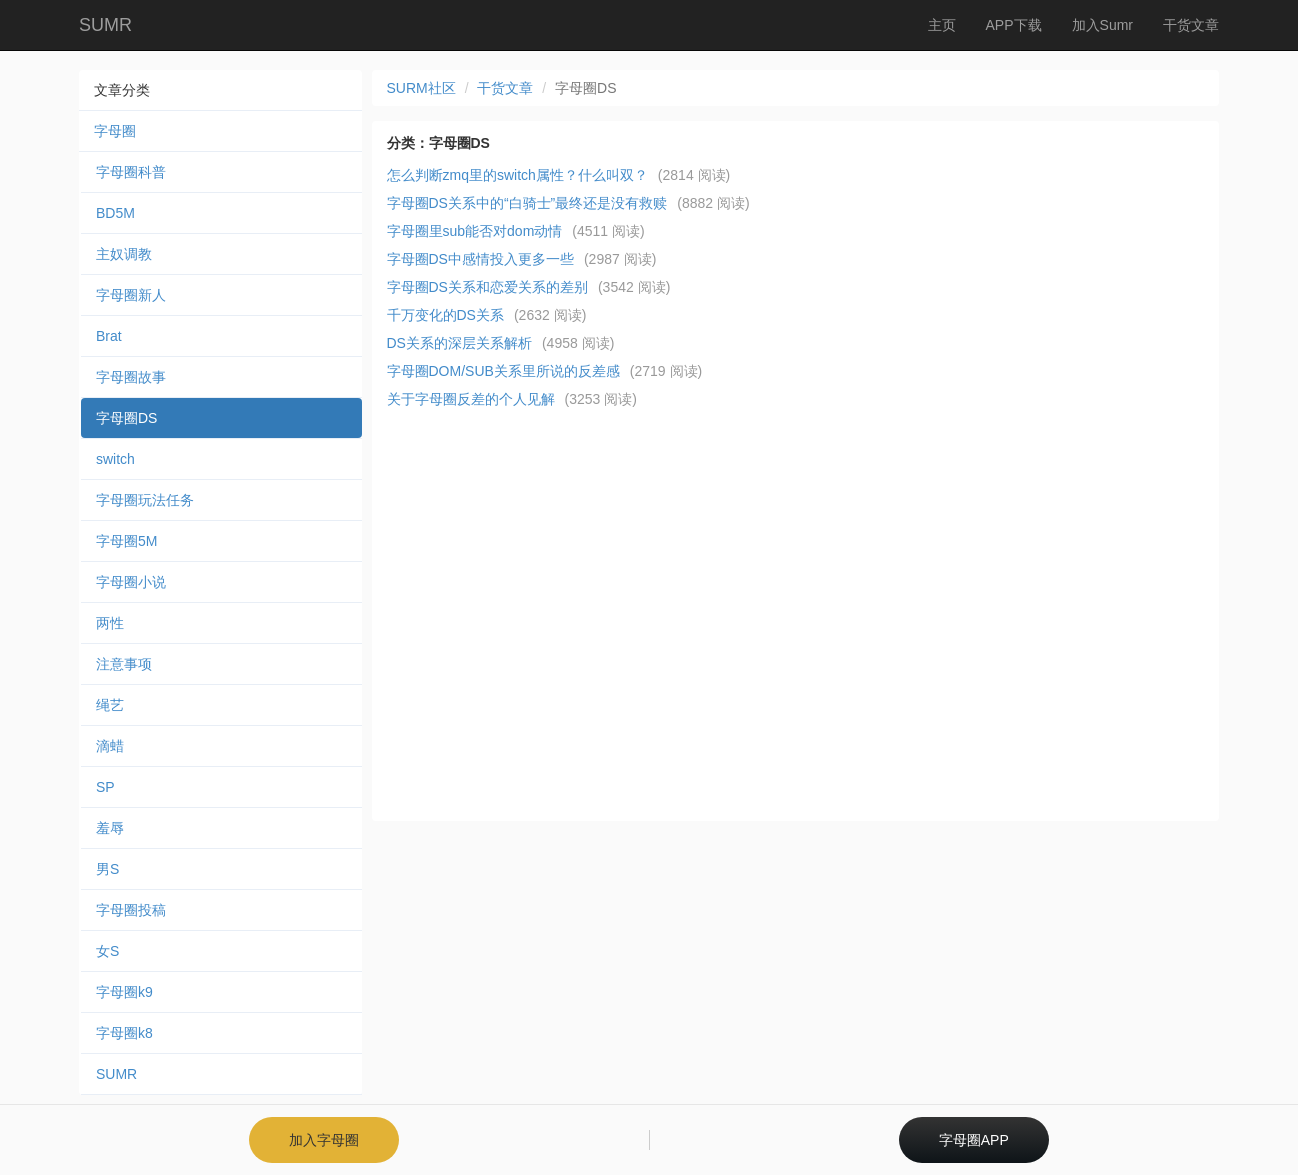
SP (105, 787)
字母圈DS (126, 418)
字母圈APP (974, 1140)
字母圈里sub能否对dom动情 (475, 231)
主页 (942, 25)
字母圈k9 (124, 992)
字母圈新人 (131, 295)
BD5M (115, 213)
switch (115, 459)
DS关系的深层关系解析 (459, 343)
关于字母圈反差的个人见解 (471, 399)
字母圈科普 (131, 172)
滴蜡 (110, 746)
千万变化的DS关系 (445, 315)
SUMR (105, 25)
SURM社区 (421, 88)
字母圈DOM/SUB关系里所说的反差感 (503, 371)
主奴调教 (124, 254)
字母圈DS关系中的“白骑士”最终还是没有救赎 (527, 203)
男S (107, 869)
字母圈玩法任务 (145, 500)
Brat (109, 336)
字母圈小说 (131, 582)
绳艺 (110, 705)
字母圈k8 (124, 1033)
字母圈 (115, 131)
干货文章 (1191, 25)
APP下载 (1014, 25)
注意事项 (124, 664)
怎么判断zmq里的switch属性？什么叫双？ (517, 175)
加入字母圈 (324, 1140)
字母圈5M (126, 541)
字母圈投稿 (131, 910)
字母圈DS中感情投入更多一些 (480, 259)
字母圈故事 (131, 377)
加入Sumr (1102, 25)
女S (107, 951)
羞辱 (110, 828)
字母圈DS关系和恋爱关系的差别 (487, 287)
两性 (110, 623)
